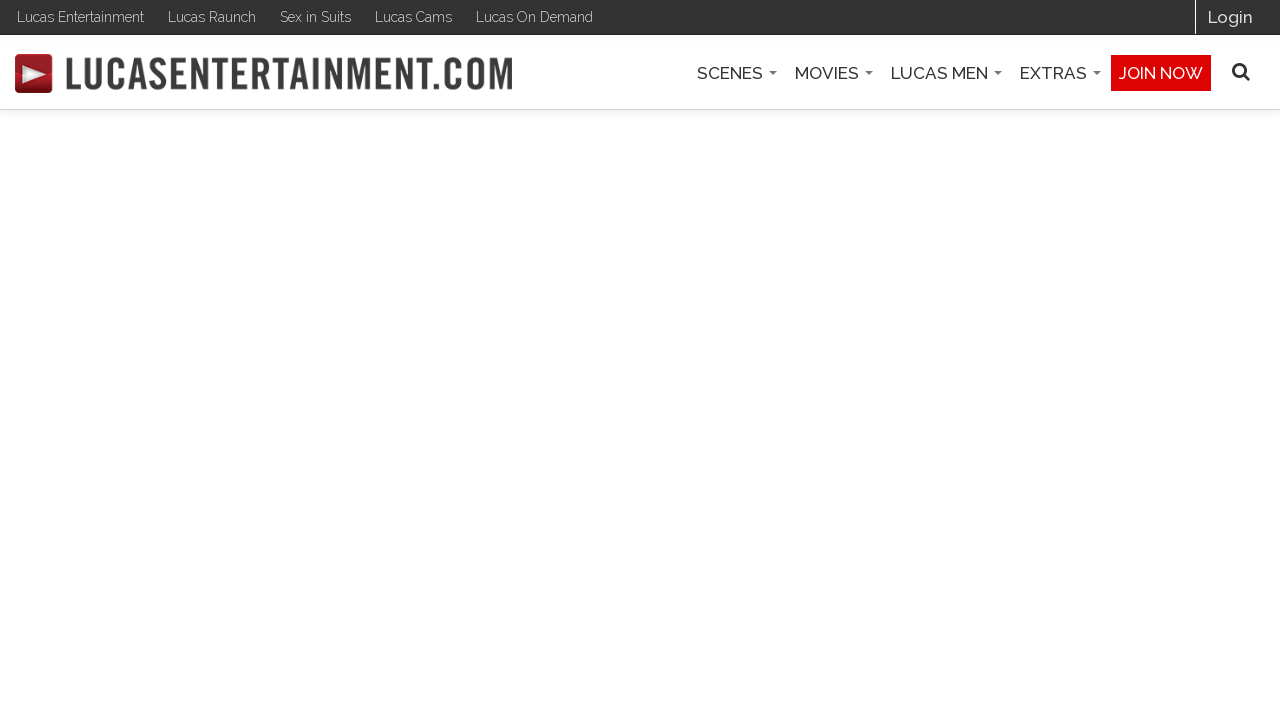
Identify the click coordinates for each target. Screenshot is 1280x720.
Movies (834, 73)
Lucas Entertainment (80, 17)
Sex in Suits (315, 17)
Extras (1060, 73)
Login (1230, 17)
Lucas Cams (413, 17)
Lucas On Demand (534, 17)
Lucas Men (946, 73)
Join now (1161, 73)
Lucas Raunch (212, 17)
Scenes (737, 73)
